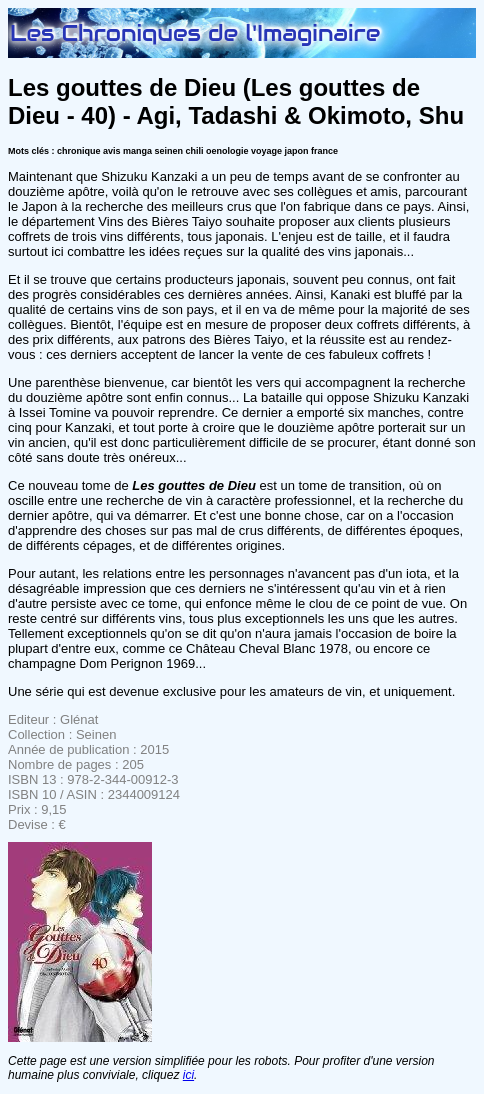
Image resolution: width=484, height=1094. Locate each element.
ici (188, 1075)
